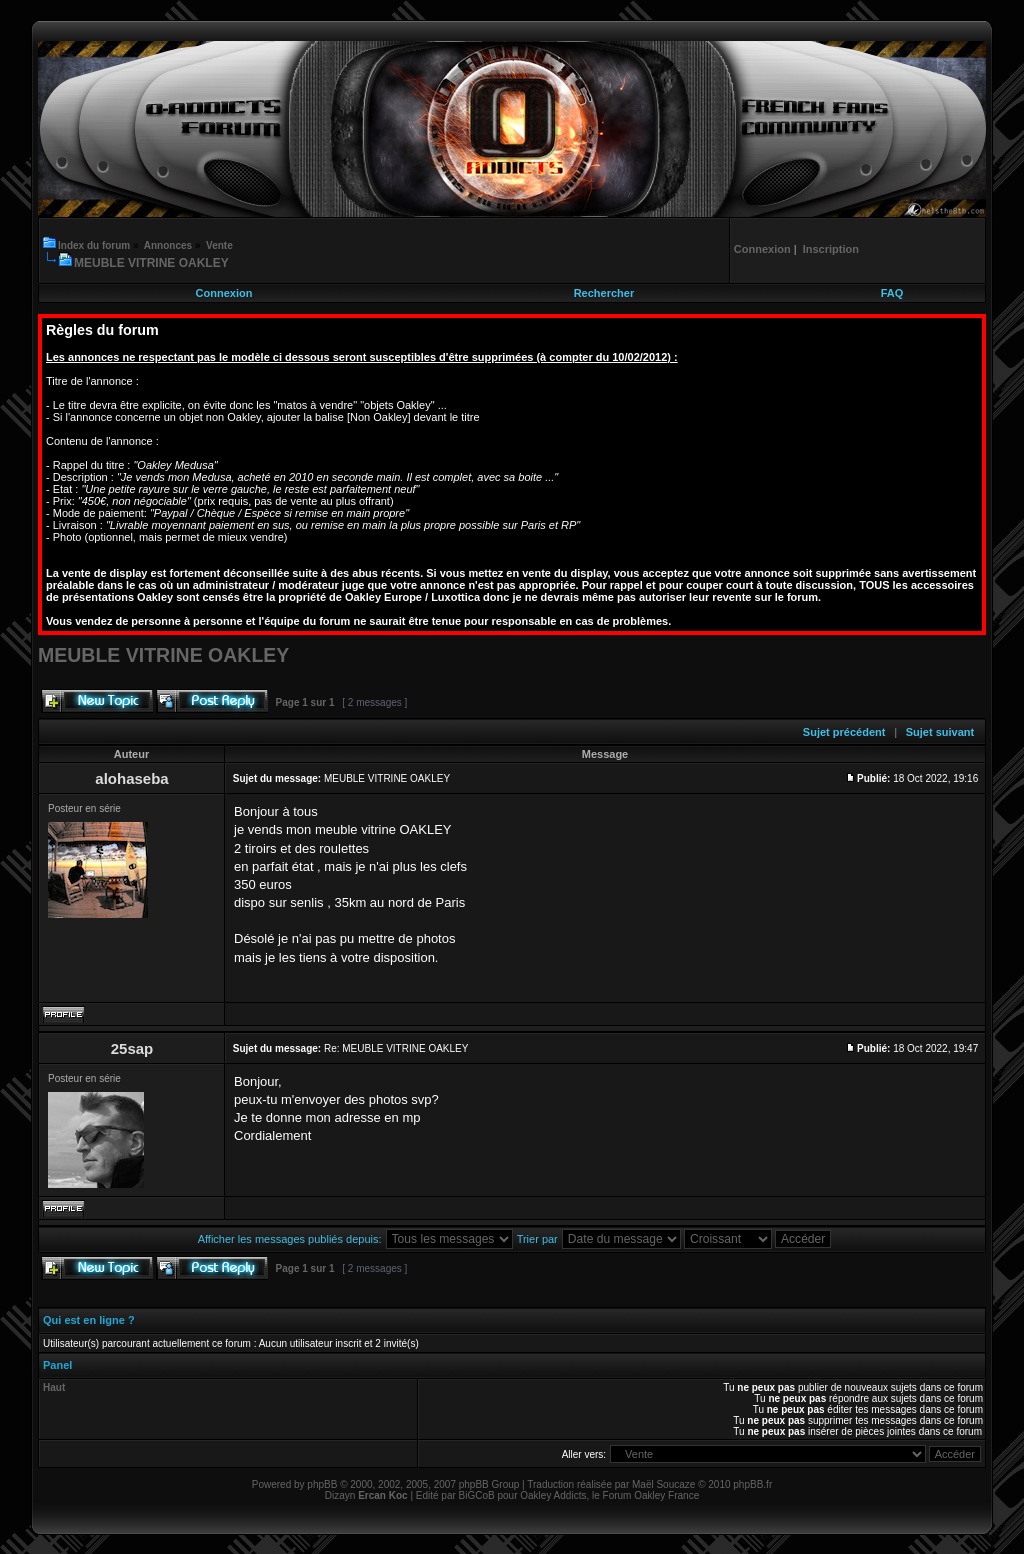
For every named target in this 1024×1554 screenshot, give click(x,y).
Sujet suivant (940, 732)
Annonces (168, 245)
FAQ (892, 293)
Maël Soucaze (663, 1484)
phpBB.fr (752, 1484)
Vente (219, 245)
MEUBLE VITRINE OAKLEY (151, 263)
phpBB (322, 1484)
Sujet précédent (844, 732)
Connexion (224, 293)
